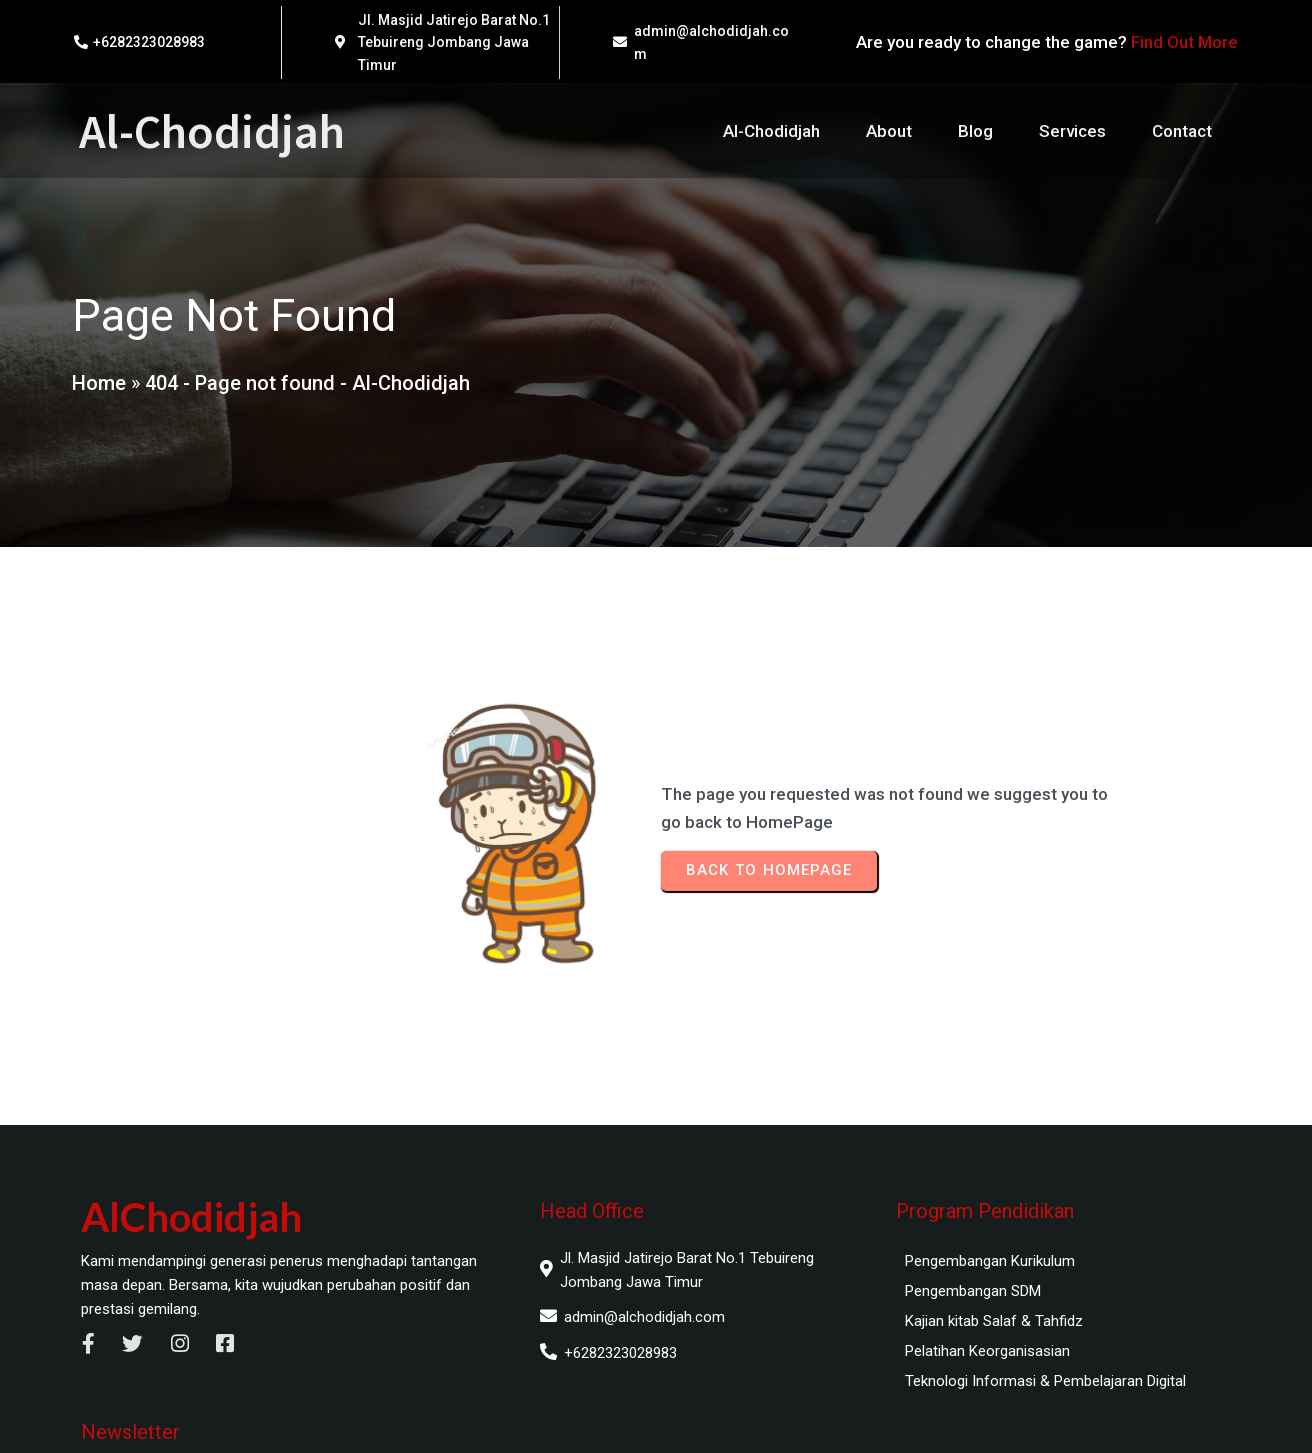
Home (98, 388)
